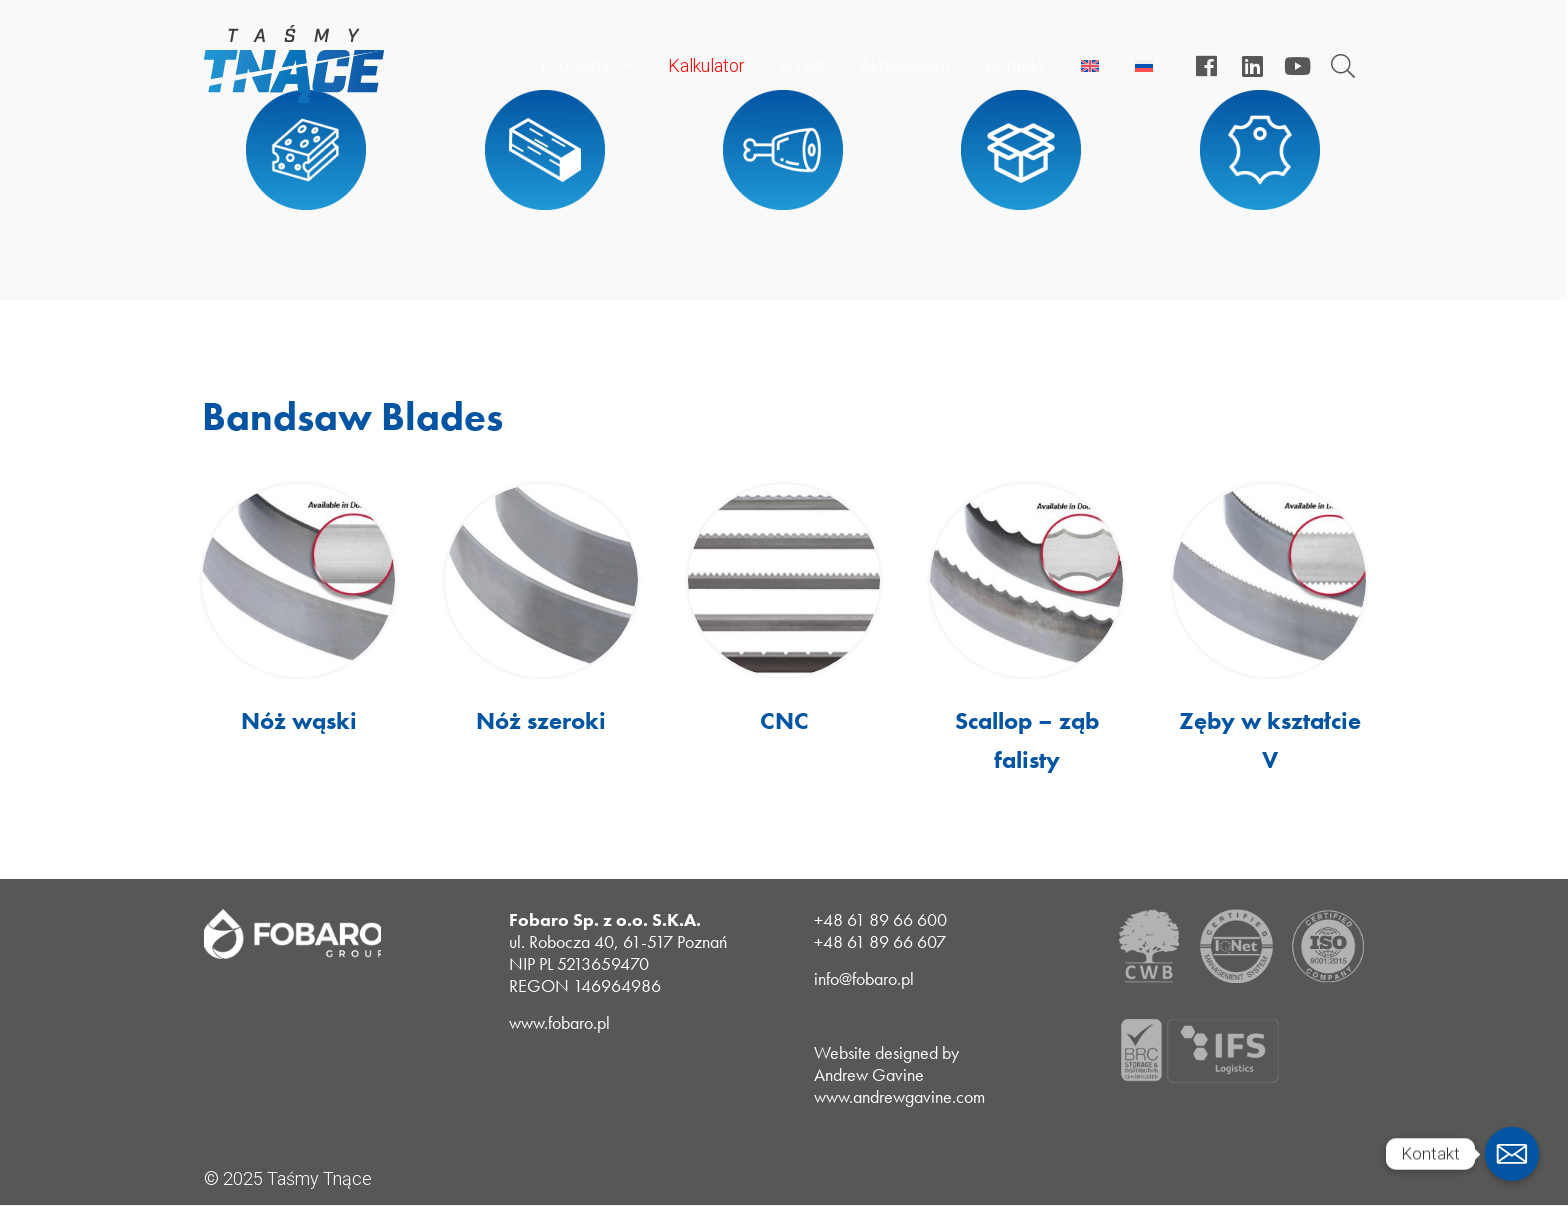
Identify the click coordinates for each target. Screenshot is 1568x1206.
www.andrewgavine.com (899, 1096)
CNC (784, 720)
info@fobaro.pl (864, 978)
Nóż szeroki (541, 720)
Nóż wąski (299, 720)
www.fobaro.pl (559, 1022)
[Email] (1512, 1154)
